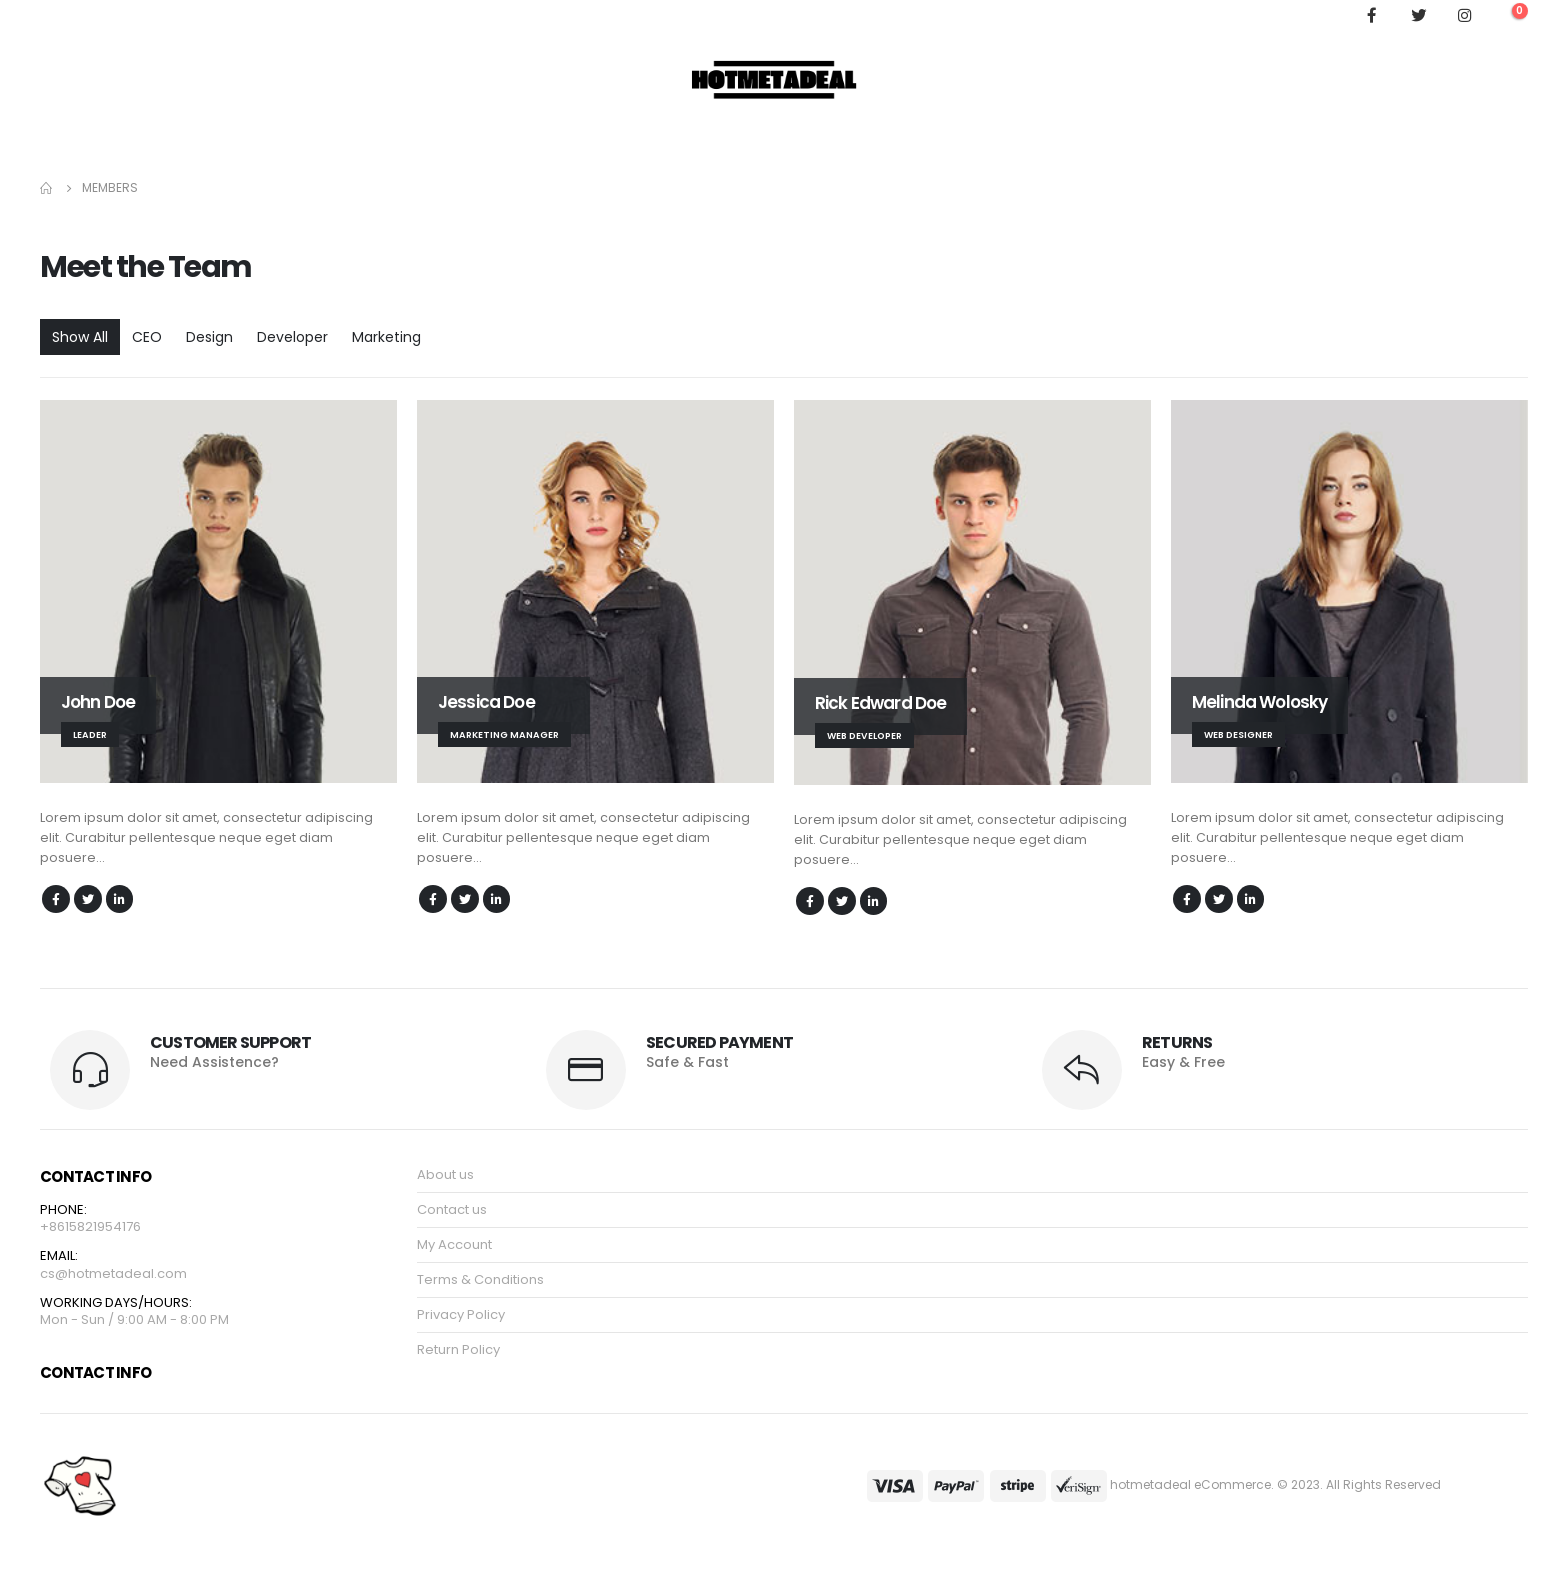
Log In (1497, 144)
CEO (147, 337)
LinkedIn (123, 899)
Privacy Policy (461, 1316)
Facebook (56, 899)
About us (445, 1176)
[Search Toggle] (1332, 15)
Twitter (89, 899)
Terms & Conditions (480, 1281)
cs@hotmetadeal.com (113, 1276)
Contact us (452, 1211)
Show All (80, 337)
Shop (135, 144)
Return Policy (458, 1351)
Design (209, 337)
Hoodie (73, 144)
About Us (204, 144)
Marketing (386, 337)
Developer (292, 337)
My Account (426, 144)
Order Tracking (310, 144)
